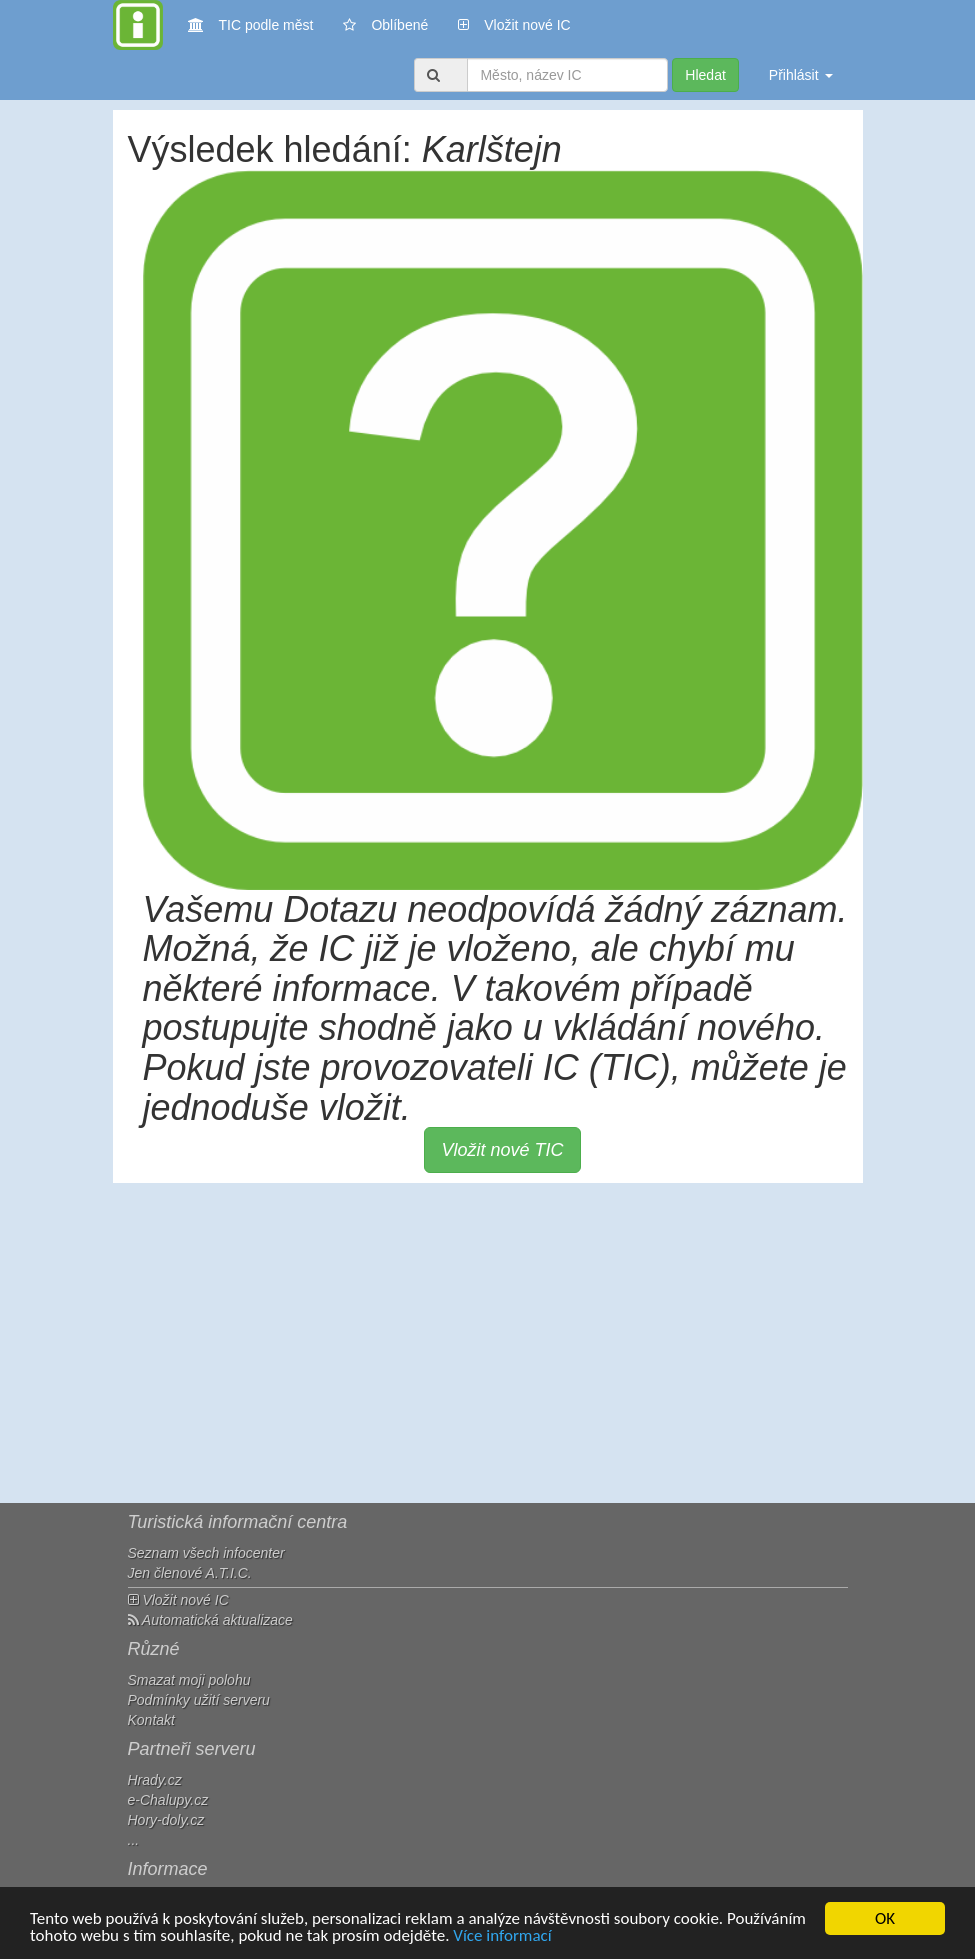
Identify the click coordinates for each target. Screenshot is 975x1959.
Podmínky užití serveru (199, 1700)
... (134, 1840)
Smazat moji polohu (189, 1680)
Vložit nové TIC (502, 1150)
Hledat (705, 75)
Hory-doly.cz (166, 1820)
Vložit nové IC (514, 23)
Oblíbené (385, 25)
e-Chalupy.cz (168, 1800)
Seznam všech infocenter (206, 1553)
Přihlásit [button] (801, 75)
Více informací (502, 1936)
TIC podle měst (251, 23)
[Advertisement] (488, 1343)
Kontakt (151, 1720)
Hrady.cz (155, 1780)
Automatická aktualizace (210, 1620)
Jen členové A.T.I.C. (190, 1573)
